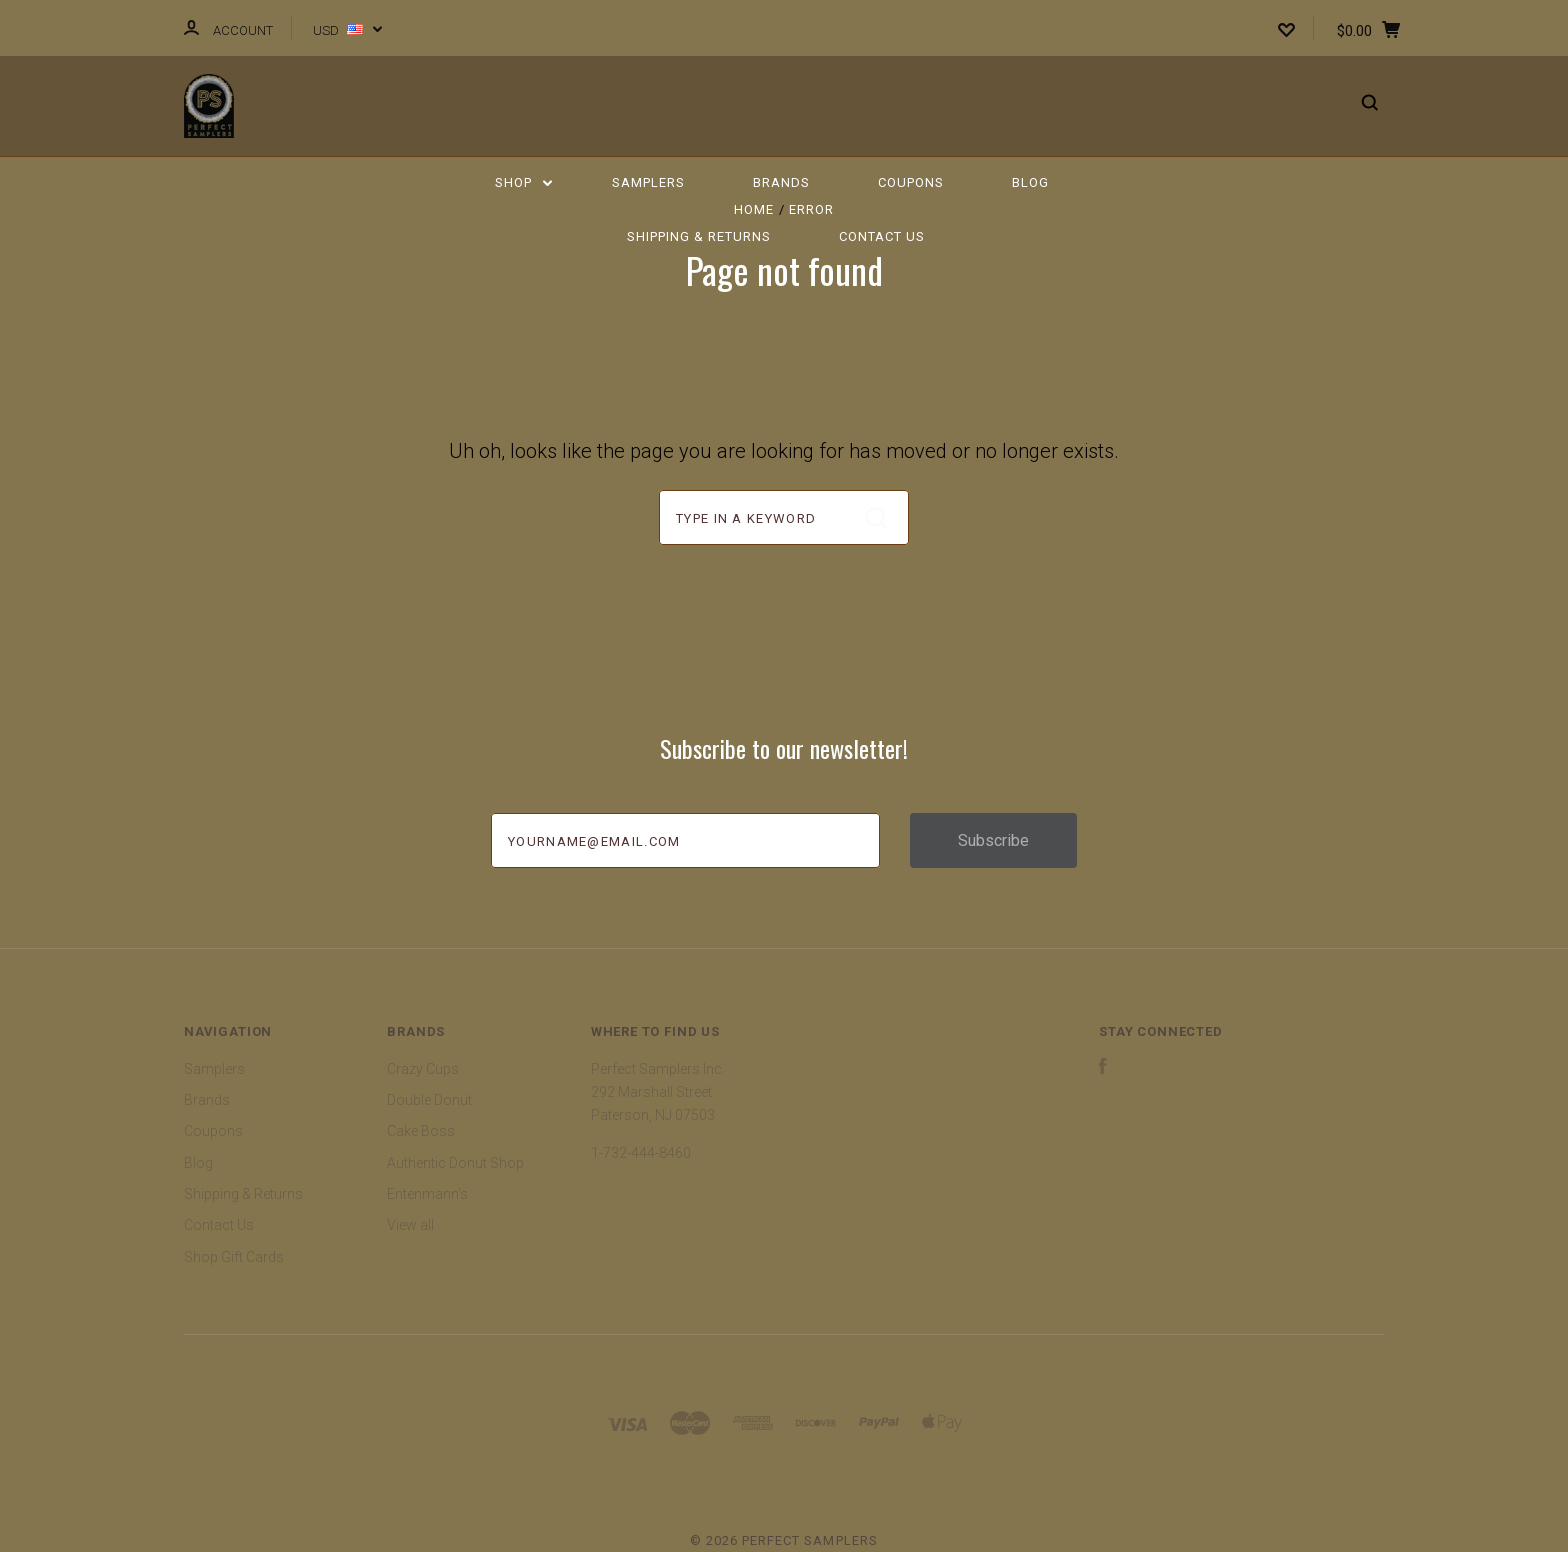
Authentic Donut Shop (455, 1163)
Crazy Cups (423, 1069)
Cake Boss (421, 1131)
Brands (781, 182)
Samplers (648, 182)
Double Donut (429, 1100)
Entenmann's (427, 1194)
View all (410, 1225)
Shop (523, 182)
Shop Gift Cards (234, 1257)
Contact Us (882, 236)
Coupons (911, 182)
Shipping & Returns (699, 236)
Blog (1030, 182)
